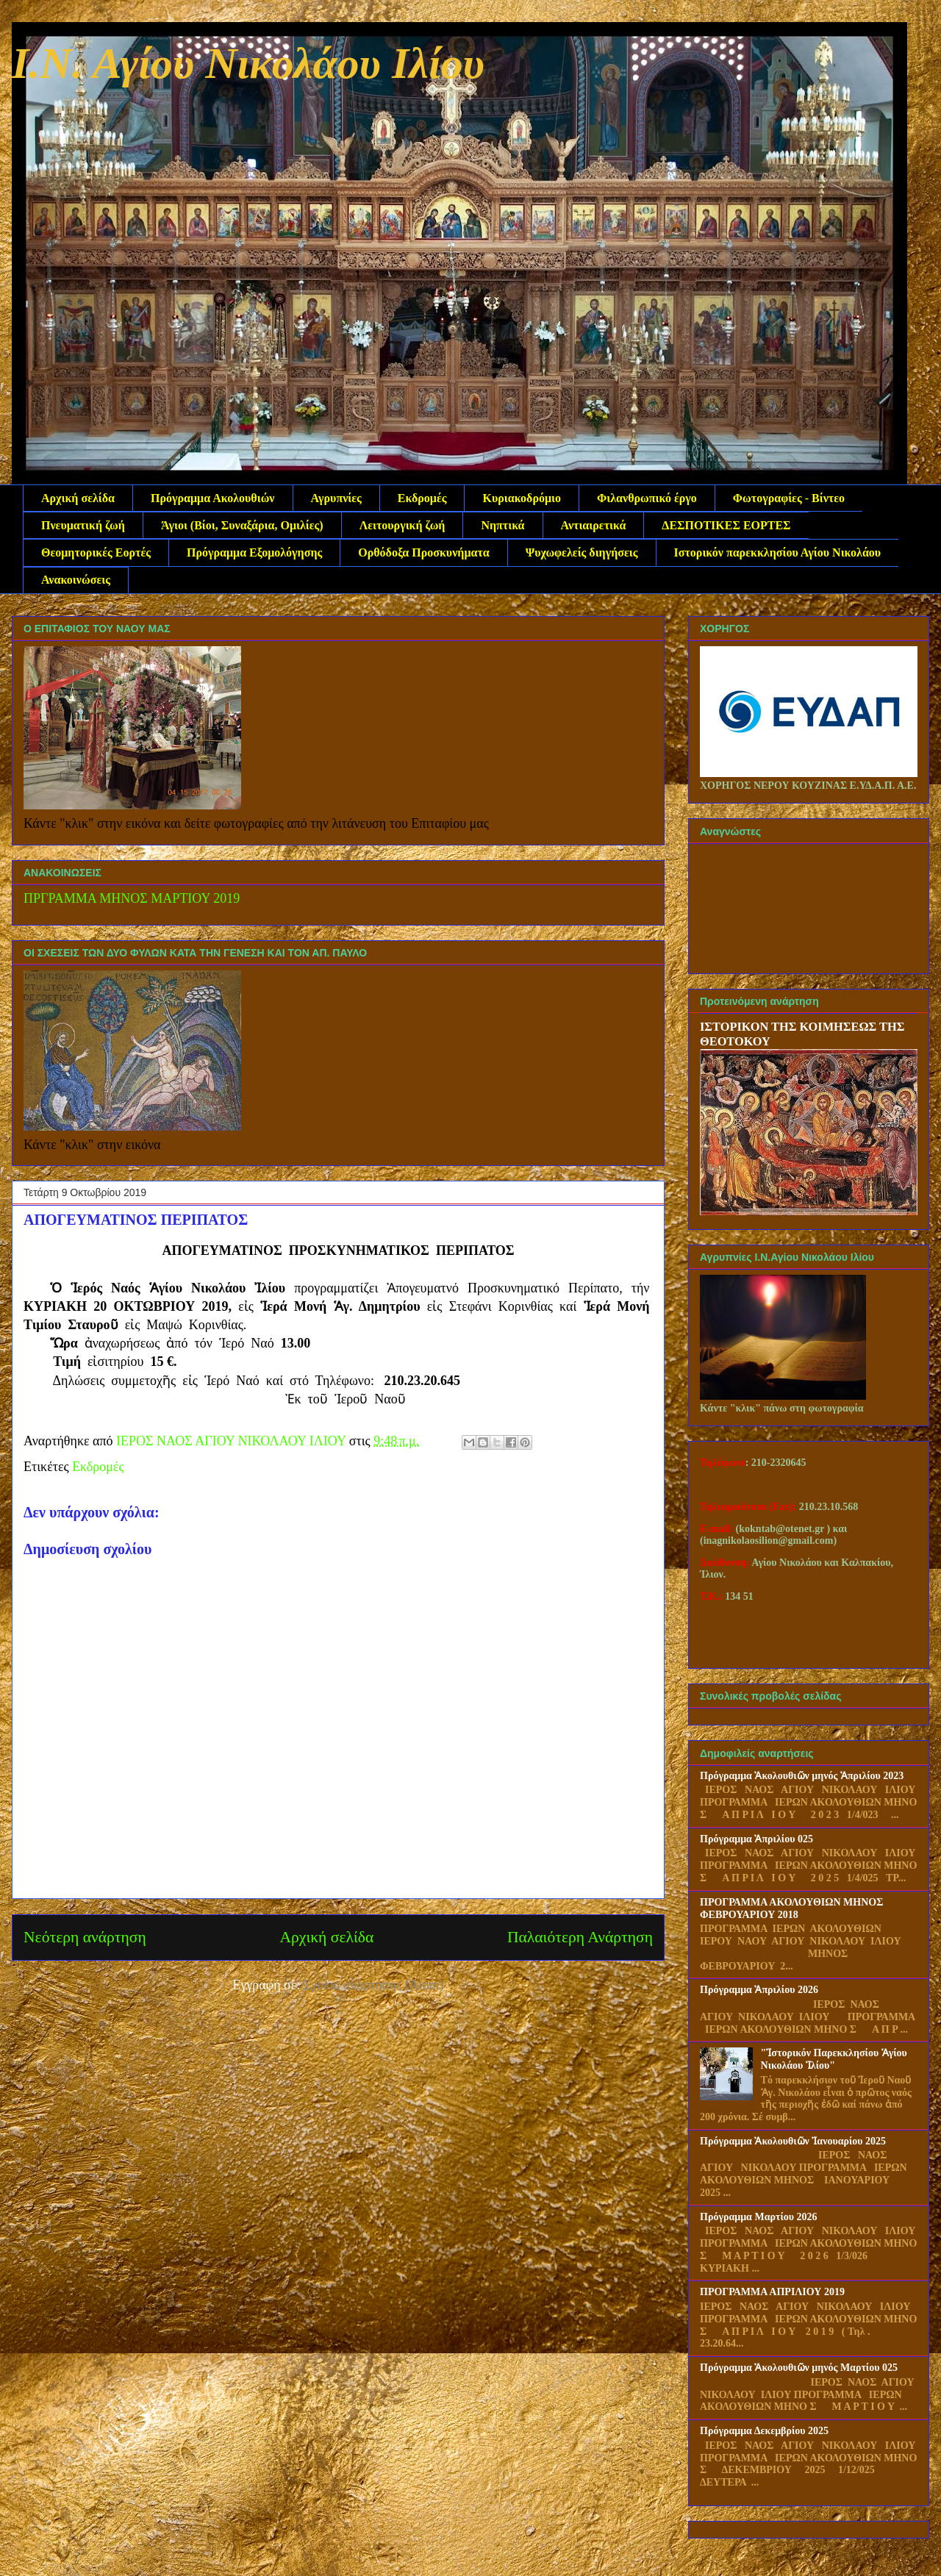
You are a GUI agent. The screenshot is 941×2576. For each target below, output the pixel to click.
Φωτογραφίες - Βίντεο (789, 498)
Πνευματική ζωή (83, 525)
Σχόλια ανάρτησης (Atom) (374, 1985)
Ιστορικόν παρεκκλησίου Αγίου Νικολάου (777, 552)
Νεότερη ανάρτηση (85, 1937)
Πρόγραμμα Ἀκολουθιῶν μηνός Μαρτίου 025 (799, 2367)
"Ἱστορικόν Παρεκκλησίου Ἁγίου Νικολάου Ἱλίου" (834, 2059)
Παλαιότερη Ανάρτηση (580, 1937)
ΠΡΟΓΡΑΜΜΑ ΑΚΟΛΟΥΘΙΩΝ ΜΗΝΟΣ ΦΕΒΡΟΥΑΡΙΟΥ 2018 (791, 1908)
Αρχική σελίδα (78, 498)
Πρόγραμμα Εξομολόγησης (254, 552)
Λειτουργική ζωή (402, 525)
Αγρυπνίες (336, 498)
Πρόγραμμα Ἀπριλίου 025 (756, 1839)
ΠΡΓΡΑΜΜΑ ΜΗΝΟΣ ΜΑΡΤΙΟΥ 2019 (132, 898)
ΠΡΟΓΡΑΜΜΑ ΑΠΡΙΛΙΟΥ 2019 (772, 2291)
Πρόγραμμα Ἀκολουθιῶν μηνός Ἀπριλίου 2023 (802, 1775)
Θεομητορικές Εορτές (96, 552)
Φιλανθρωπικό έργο (647, 498)
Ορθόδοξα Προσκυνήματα (423, 552)
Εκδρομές (422, 498)
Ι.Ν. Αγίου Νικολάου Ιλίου (248, 63)
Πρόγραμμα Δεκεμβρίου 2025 (764, 2430)
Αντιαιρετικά (593, 525)
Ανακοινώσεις (75, 579)
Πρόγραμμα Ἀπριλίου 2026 (759, 1989)
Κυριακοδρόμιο (521, 498)
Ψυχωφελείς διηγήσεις (582, 552)
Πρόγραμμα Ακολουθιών (212, 498)
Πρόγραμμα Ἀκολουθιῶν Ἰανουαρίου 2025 (793, 2141)
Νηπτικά (502, 525)
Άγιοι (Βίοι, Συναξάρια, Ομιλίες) (242, 525)
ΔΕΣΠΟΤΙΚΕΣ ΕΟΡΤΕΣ (726, 525)
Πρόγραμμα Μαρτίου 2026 (758, 2216)
